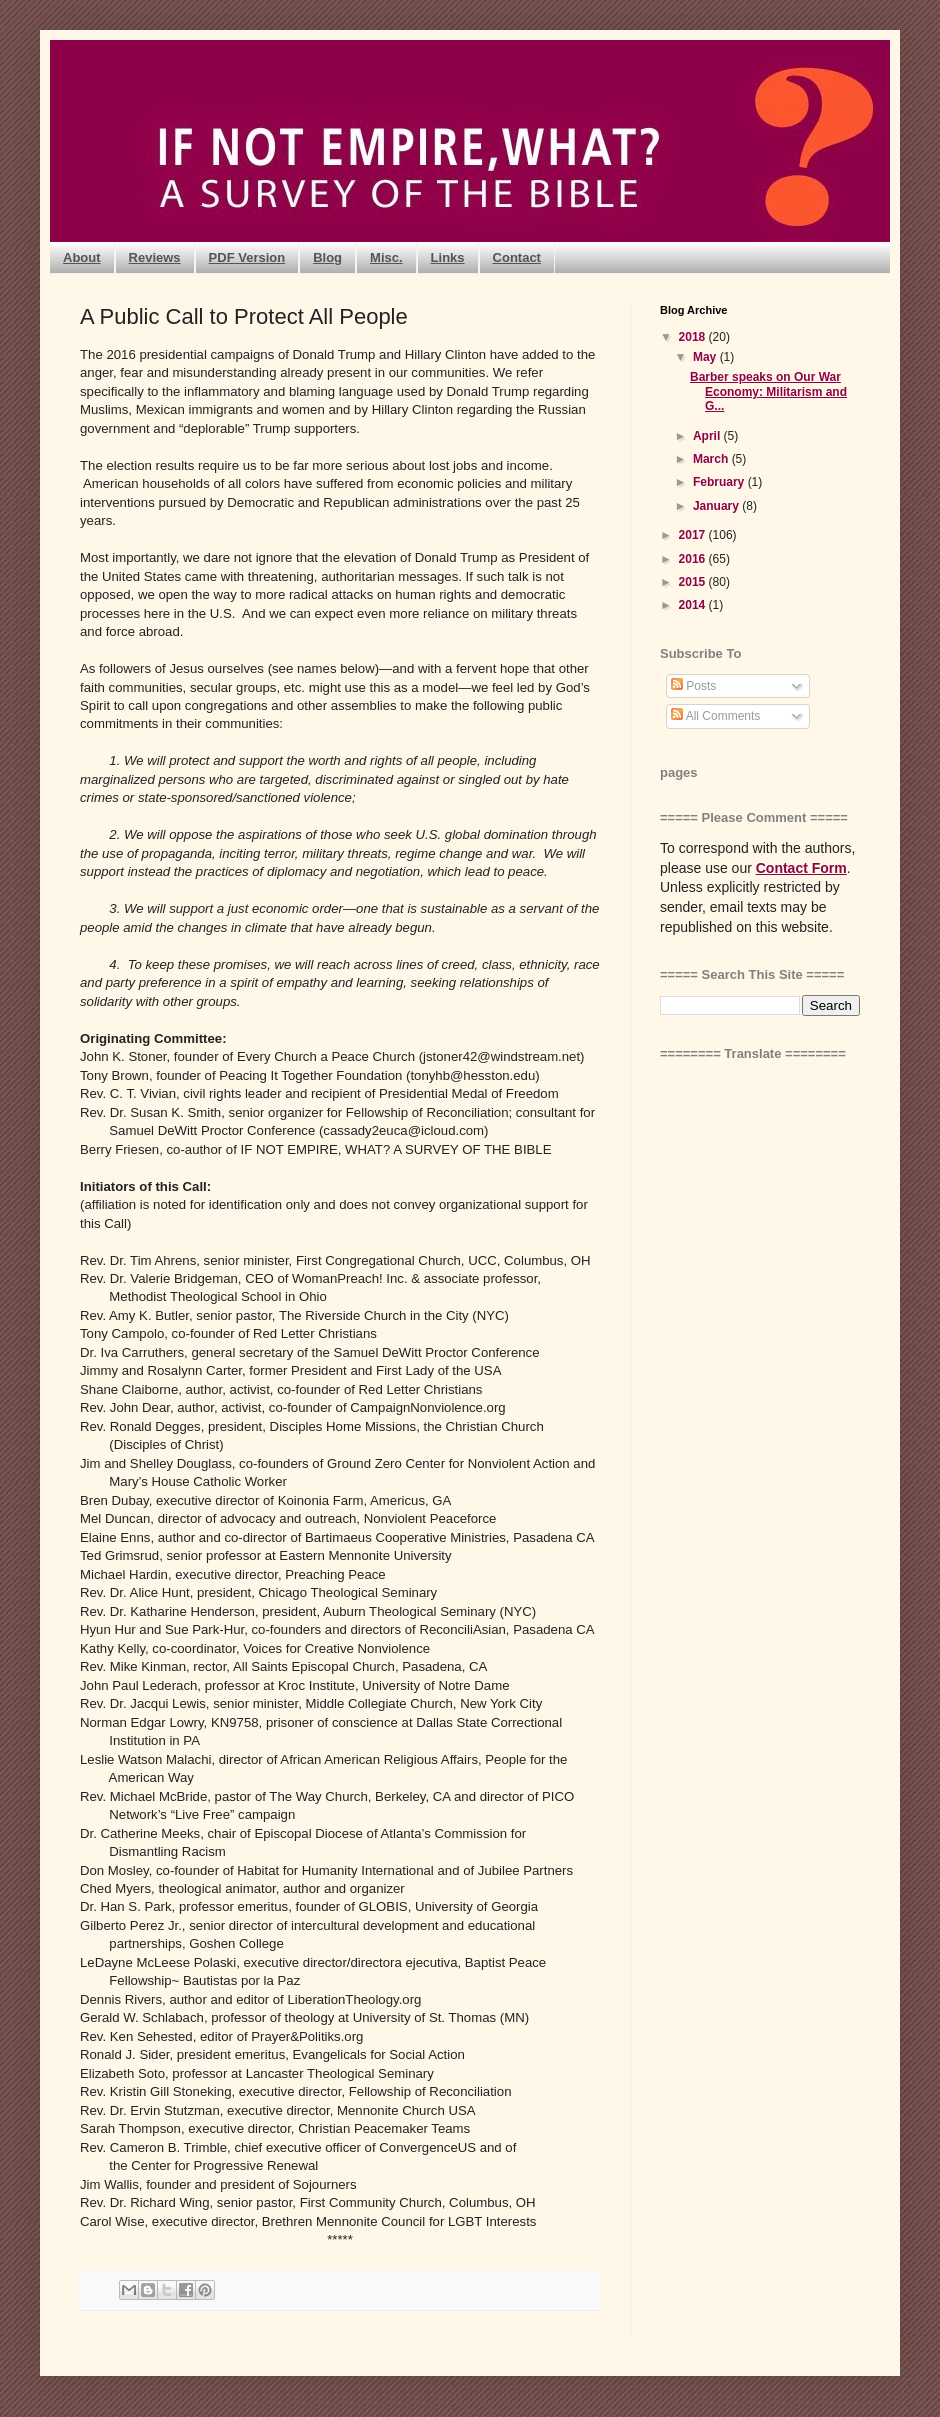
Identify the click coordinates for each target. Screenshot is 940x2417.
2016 (694, 559)
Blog (327, 257)
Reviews (155, 257)
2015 (694, 582)
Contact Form (801, 868)
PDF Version (247, 257)
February (720, 482)
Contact (517, 257)
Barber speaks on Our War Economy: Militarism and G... (768, 391)
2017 (694, 535)
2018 (694, 337)
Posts (693, 686)
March (712, 459)
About (82, 257)
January (717, 506)
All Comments (715, 716)
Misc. (386, 257)
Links (448, 257)
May (706, 357)
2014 (694, 605)
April (708, 436)
